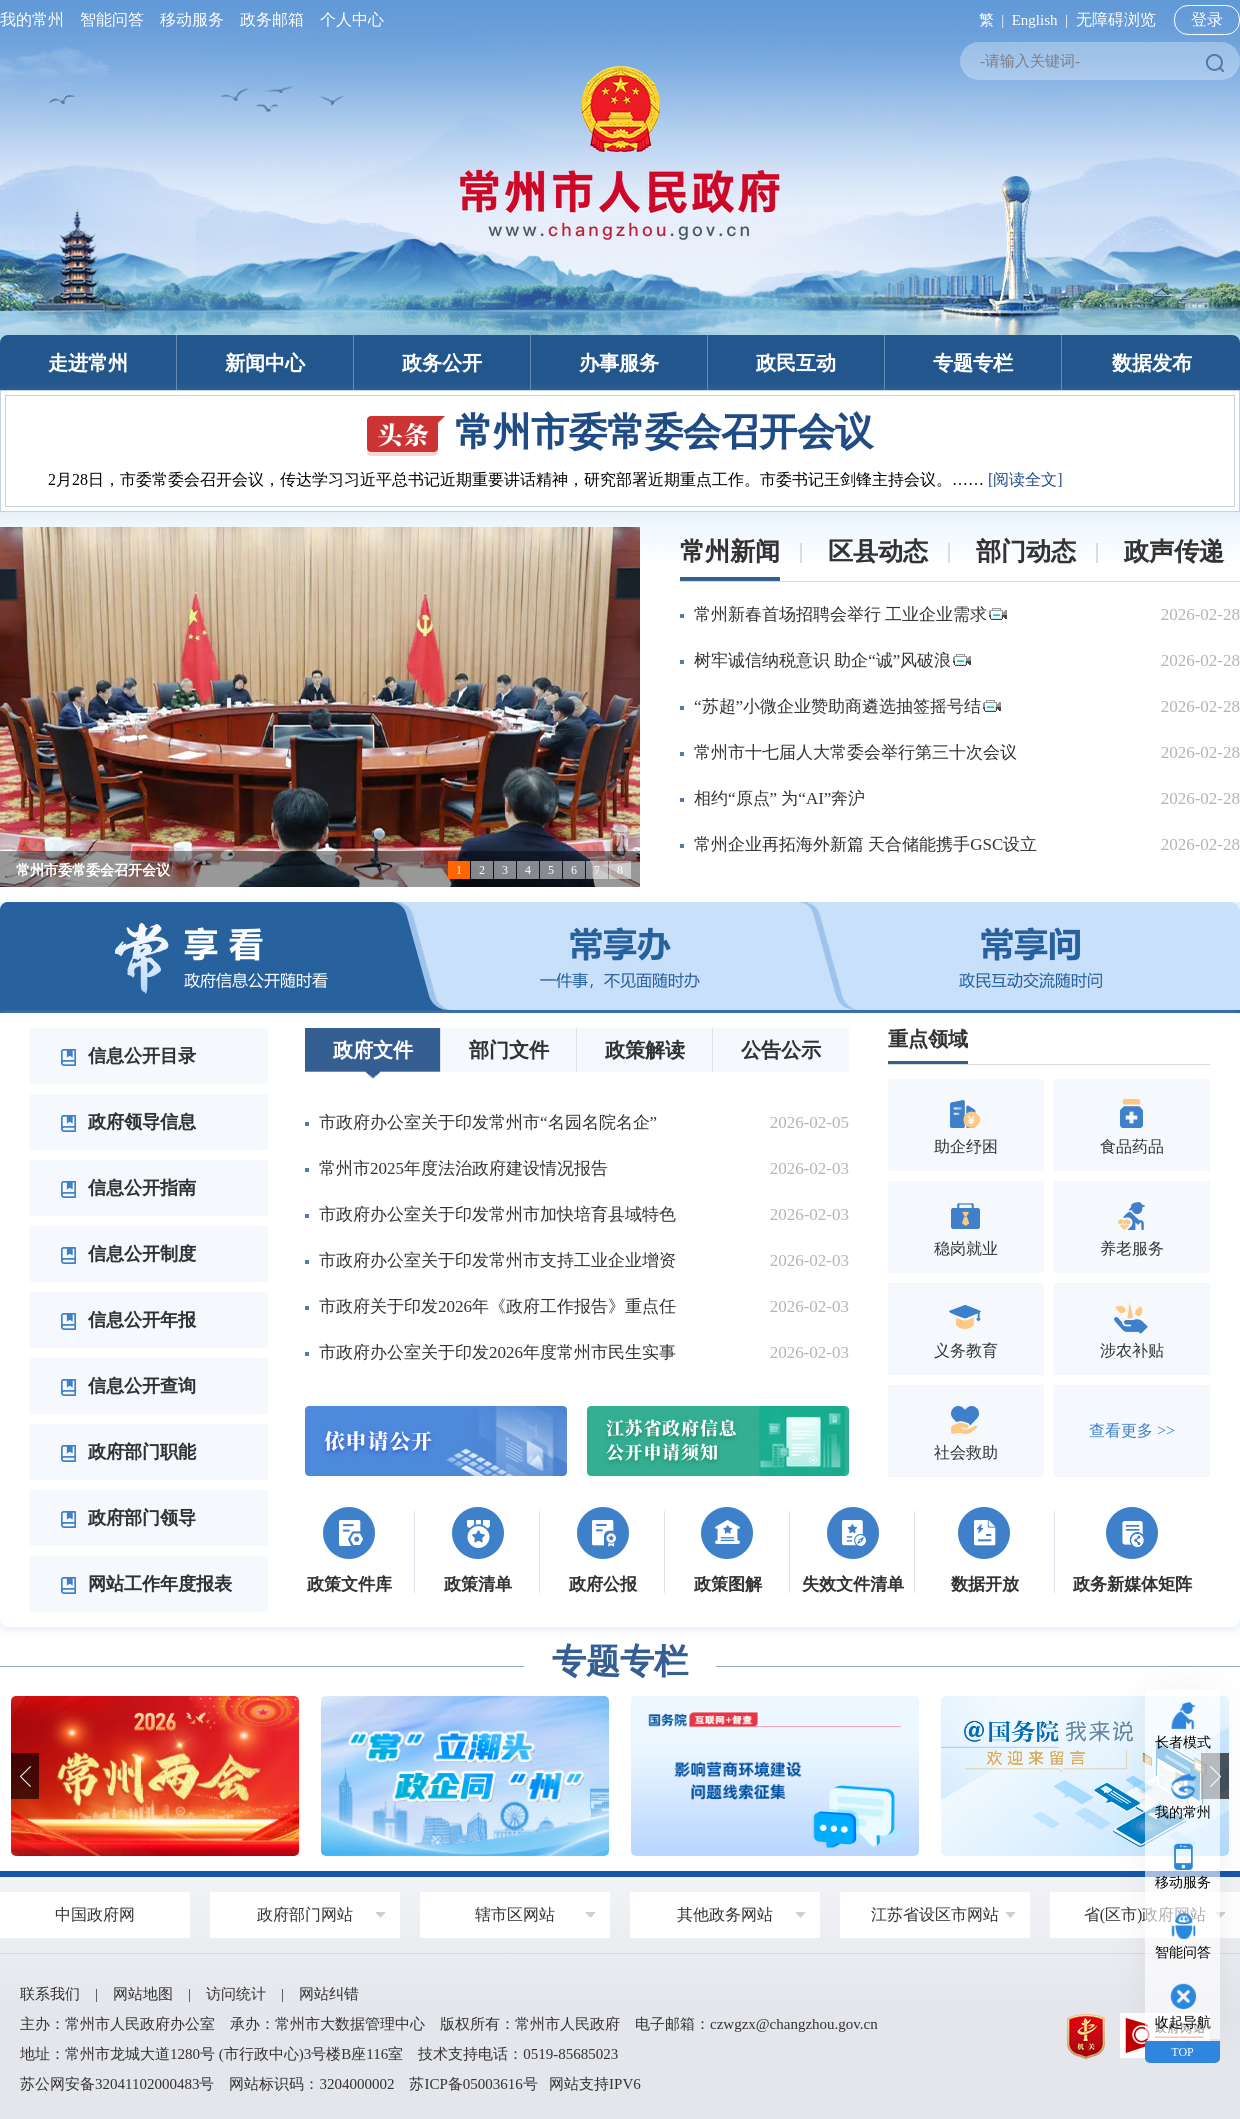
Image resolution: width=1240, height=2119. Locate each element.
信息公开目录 (128, 1056)
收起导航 (1183, 2022)
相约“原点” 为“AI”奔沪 (779, 798)
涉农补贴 (1132, 1328)
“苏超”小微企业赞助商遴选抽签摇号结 (847, 706)
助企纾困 (966, 1124)
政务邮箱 (272, 19)
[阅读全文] (1025, 479)
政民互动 (796, 363)
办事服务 (619, 363)
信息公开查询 (128, 1386)
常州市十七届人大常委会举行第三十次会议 (855, 752)
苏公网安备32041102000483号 (117, 2084)
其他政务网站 (725, 1914)
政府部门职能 (128, 1452)
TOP (1182, 2052)
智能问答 (112, 19)
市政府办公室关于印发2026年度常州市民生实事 (497, 1352)
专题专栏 (973, 363)
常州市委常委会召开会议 (620, 432)
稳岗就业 (966, 1226)
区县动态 (878, 551)
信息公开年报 (128, 1320)
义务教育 (966, 1328)
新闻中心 (265, 363)
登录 (1207, 19)
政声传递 (1174, 551)
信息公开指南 (128, 1188)
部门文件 (509, 1050)
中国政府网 (95, 1914)
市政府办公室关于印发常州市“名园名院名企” (488, 1122)
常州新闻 (730, 551)
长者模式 (1183, 1742)
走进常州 (88, 363)
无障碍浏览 (1116, 19)
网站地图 (143, 1994)
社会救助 (966, 1430)
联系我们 (50, 1994)
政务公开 (442, 363)
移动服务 (192, 19)
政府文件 (373, 1050)
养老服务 (1132, 1226)
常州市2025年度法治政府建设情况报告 (463, 1168)
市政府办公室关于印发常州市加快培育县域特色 (497, 1214)
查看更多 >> (1132, 1430)
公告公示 (781, 1050)
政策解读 (645, 1050)
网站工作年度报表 (146, 1584)
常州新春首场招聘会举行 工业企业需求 (850, 614)
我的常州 (36, 19)
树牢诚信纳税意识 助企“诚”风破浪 (832, 660)
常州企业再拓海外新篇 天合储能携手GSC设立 (865, 844)
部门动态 (1026, 551)
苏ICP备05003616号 (473, 2084)
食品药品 (1132, 1124)
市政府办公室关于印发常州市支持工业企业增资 (497, 1260)
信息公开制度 (128, 1254)
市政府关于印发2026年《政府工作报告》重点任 (497, 1306)
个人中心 (348, 19)
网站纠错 (329, 1994)
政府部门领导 (128, 1518)
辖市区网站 (515, 1914)
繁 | (987, 20)
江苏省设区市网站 (935, 1914)
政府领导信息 (128, 1122)
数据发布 (1152, 363)
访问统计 (236, 1994)
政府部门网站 (305, 1914)
